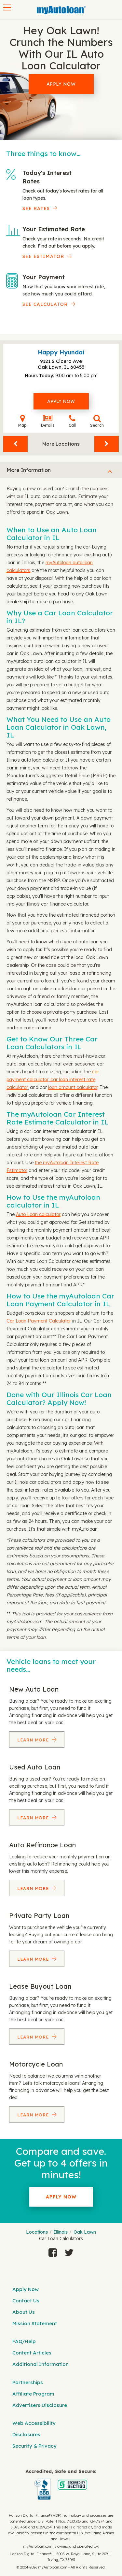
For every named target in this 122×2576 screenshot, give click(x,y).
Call (72, 421)
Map (22, 421)
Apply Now (61, 84)
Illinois (61, 2232)
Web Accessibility (34, 2423)
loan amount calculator (72, 1087)
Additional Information (40, 2364)
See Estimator (43, 256)
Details (47, 421)
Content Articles (31, 2353)
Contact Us (25, 2300)
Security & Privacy (34, 2446)
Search (97, 421)
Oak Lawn (85, 2232)
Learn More (33, 1739)
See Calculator (45, 304)
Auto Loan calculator (38, 1214)
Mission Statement (34, 2323)
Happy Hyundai (61, 352)
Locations (37, 2232)
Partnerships (27, 2382)
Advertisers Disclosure (39, 2405)
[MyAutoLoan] (61, 10)
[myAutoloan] (61, 2484)
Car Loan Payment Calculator (39, 1321)
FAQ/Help (24, 2341)
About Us (23, 2312)
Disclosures (26, 2434)
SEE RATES (36, 208)
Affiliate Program (33, 2394)
